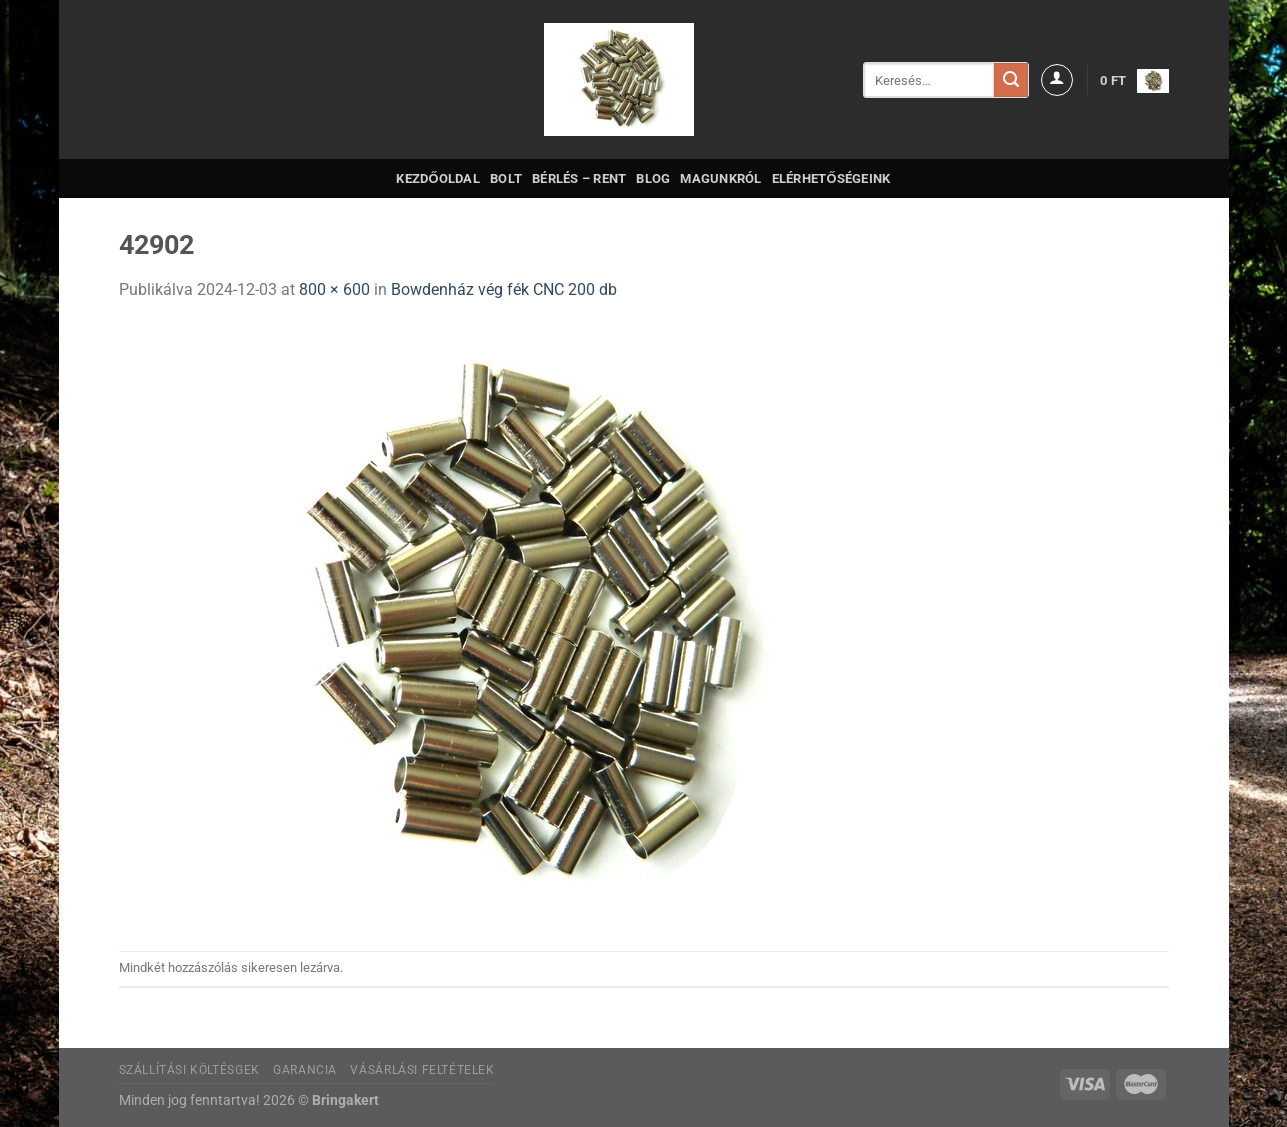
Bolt (506, 178)
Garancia (305, 1070)
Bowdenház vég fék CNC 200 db (504, 289)
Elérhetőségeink (831, 178)
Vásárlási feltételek (422, 1070)
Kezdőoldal (438, 178)
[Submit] (1011, 80)
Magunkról (720, 178)
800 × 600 (334, 289)
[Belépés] (1057, 80)
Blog (653, 178)
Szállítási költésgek (189, 1070)
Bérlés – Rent (579, 178)
